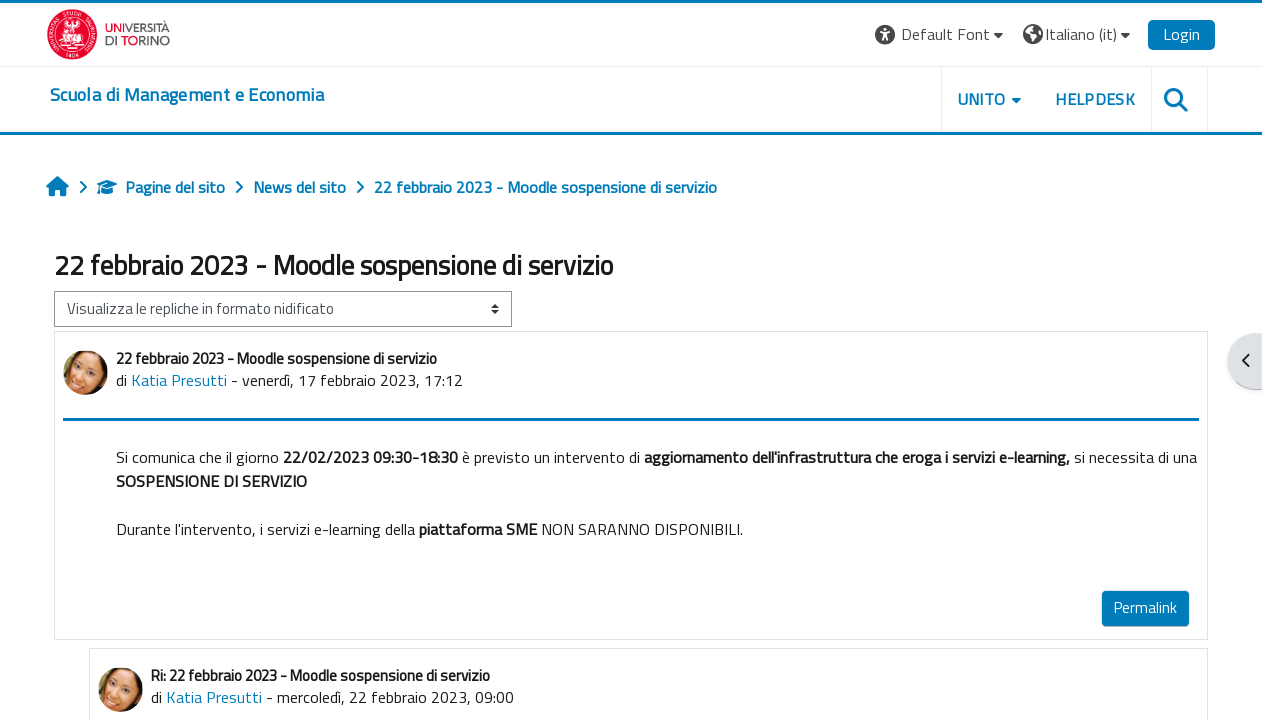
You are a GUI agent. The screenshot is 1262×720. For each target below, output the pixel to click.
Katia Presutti (179, 380)
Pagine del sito (161, 187)
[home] (187, 95)
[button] (941, 34)
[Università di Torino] (108, 32)
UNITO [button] (982, 99)
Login (1181, 34)
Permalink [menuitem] (1145, 607)
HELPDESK (1095, 99)
